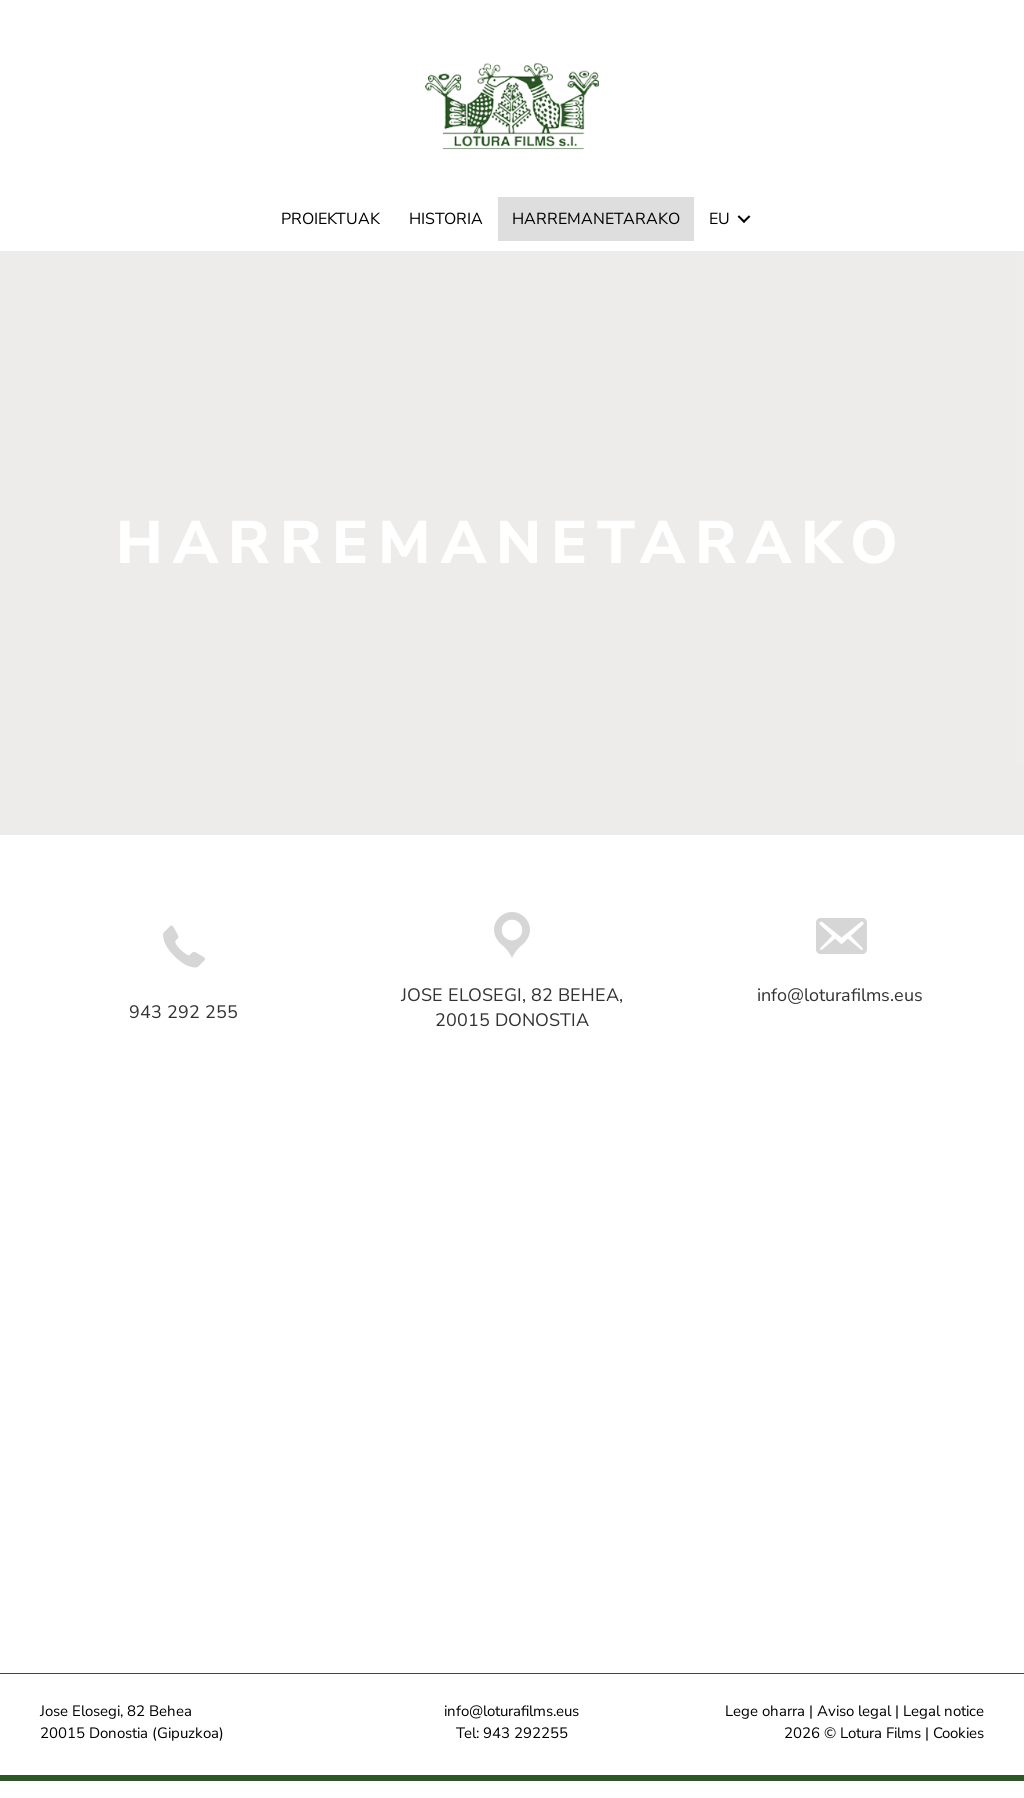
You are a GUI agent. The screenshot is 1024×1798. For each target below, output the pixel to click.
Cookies (958, 1750)
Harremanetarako (596, 237)
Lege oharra (765, 1729)
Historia (446, 237)
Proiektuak (330, 237)
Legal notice (943, 1729)
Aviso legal (854, 1729)
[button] (744, 237)
